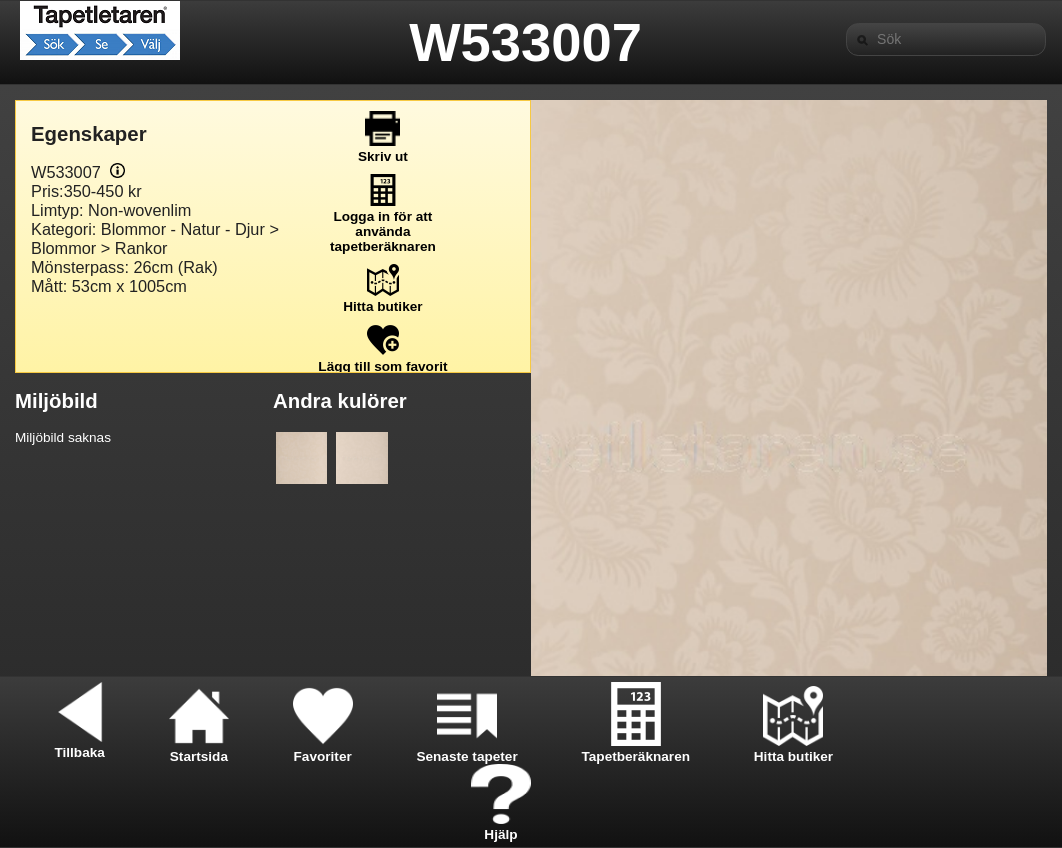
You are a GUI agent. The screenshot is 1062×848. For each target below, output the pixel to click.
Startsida (199, 749)
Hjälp (501, 827)
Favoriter (323, 749)
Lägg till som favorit (382, 359)
